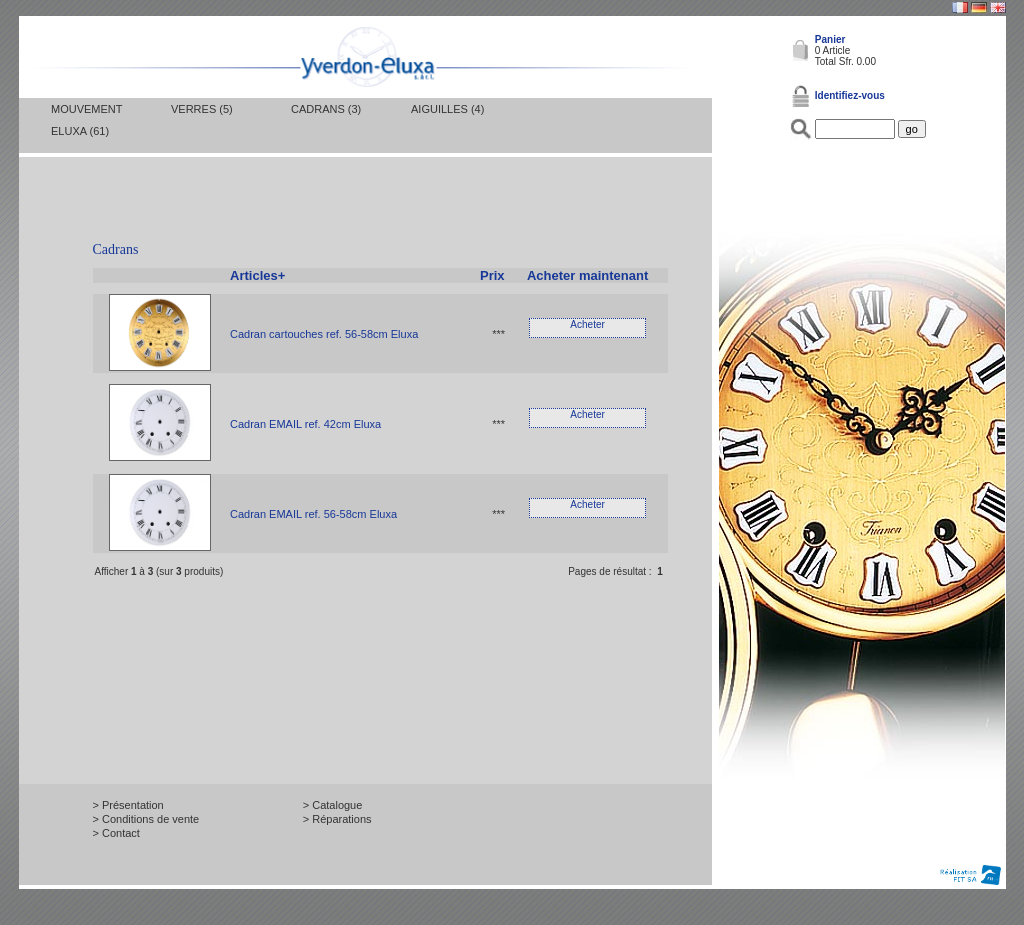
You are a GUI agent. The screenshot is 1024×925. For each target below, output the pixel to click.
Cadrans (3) (326, 109)
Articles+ (257, 275)
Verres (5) (202, 109)
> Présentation (128, 805)
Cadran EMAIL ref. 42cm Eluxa (305, 424)
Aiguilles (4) (447, 109)
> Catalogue (333, 805)
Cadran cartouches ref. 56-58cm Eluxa (324, 334)
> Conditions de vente (146, 819)
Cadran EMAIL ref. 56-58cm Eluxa (313, 514)
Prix (492, 275)
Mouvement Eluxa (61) (86, 120)
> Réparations (337, 819)
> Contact (116, 833)
